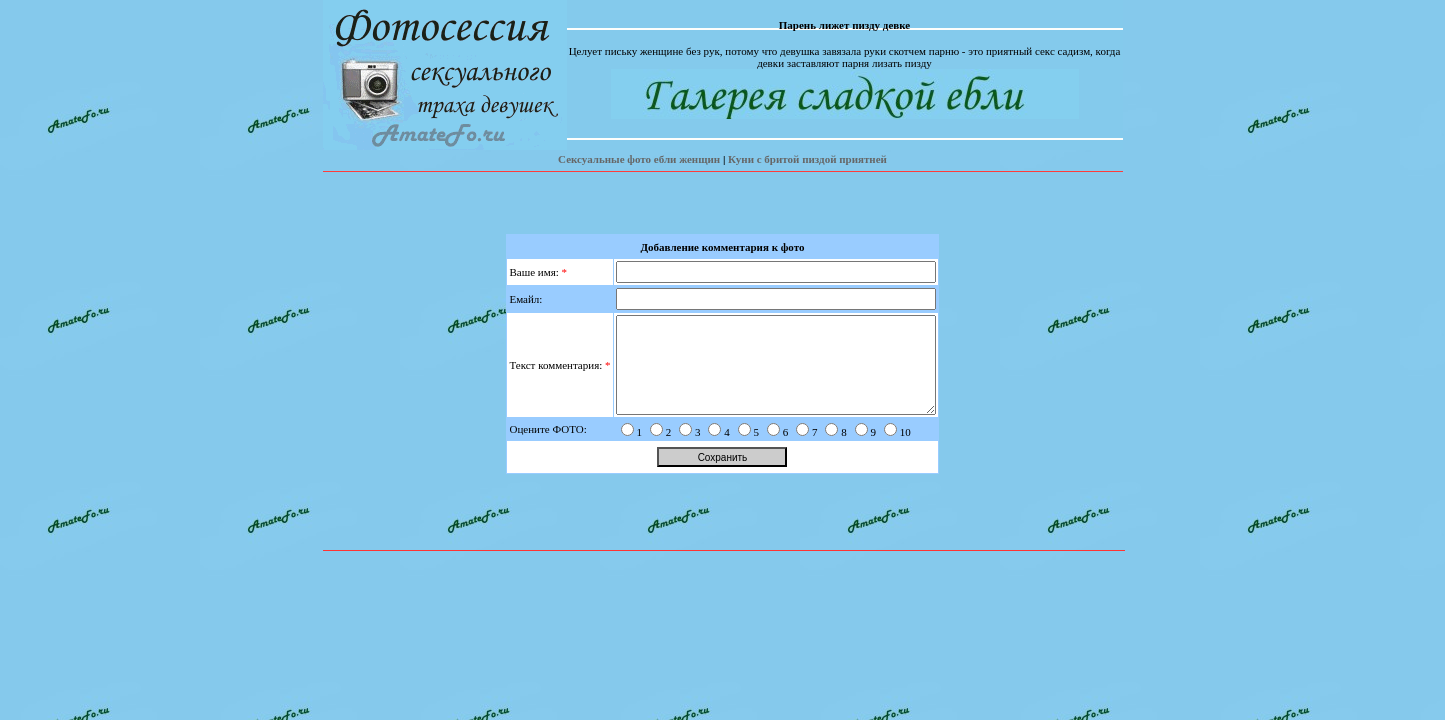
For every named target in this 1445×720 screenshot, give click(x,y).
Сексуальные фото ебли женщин (639, 159)
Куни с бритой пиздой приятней (807, 159)
